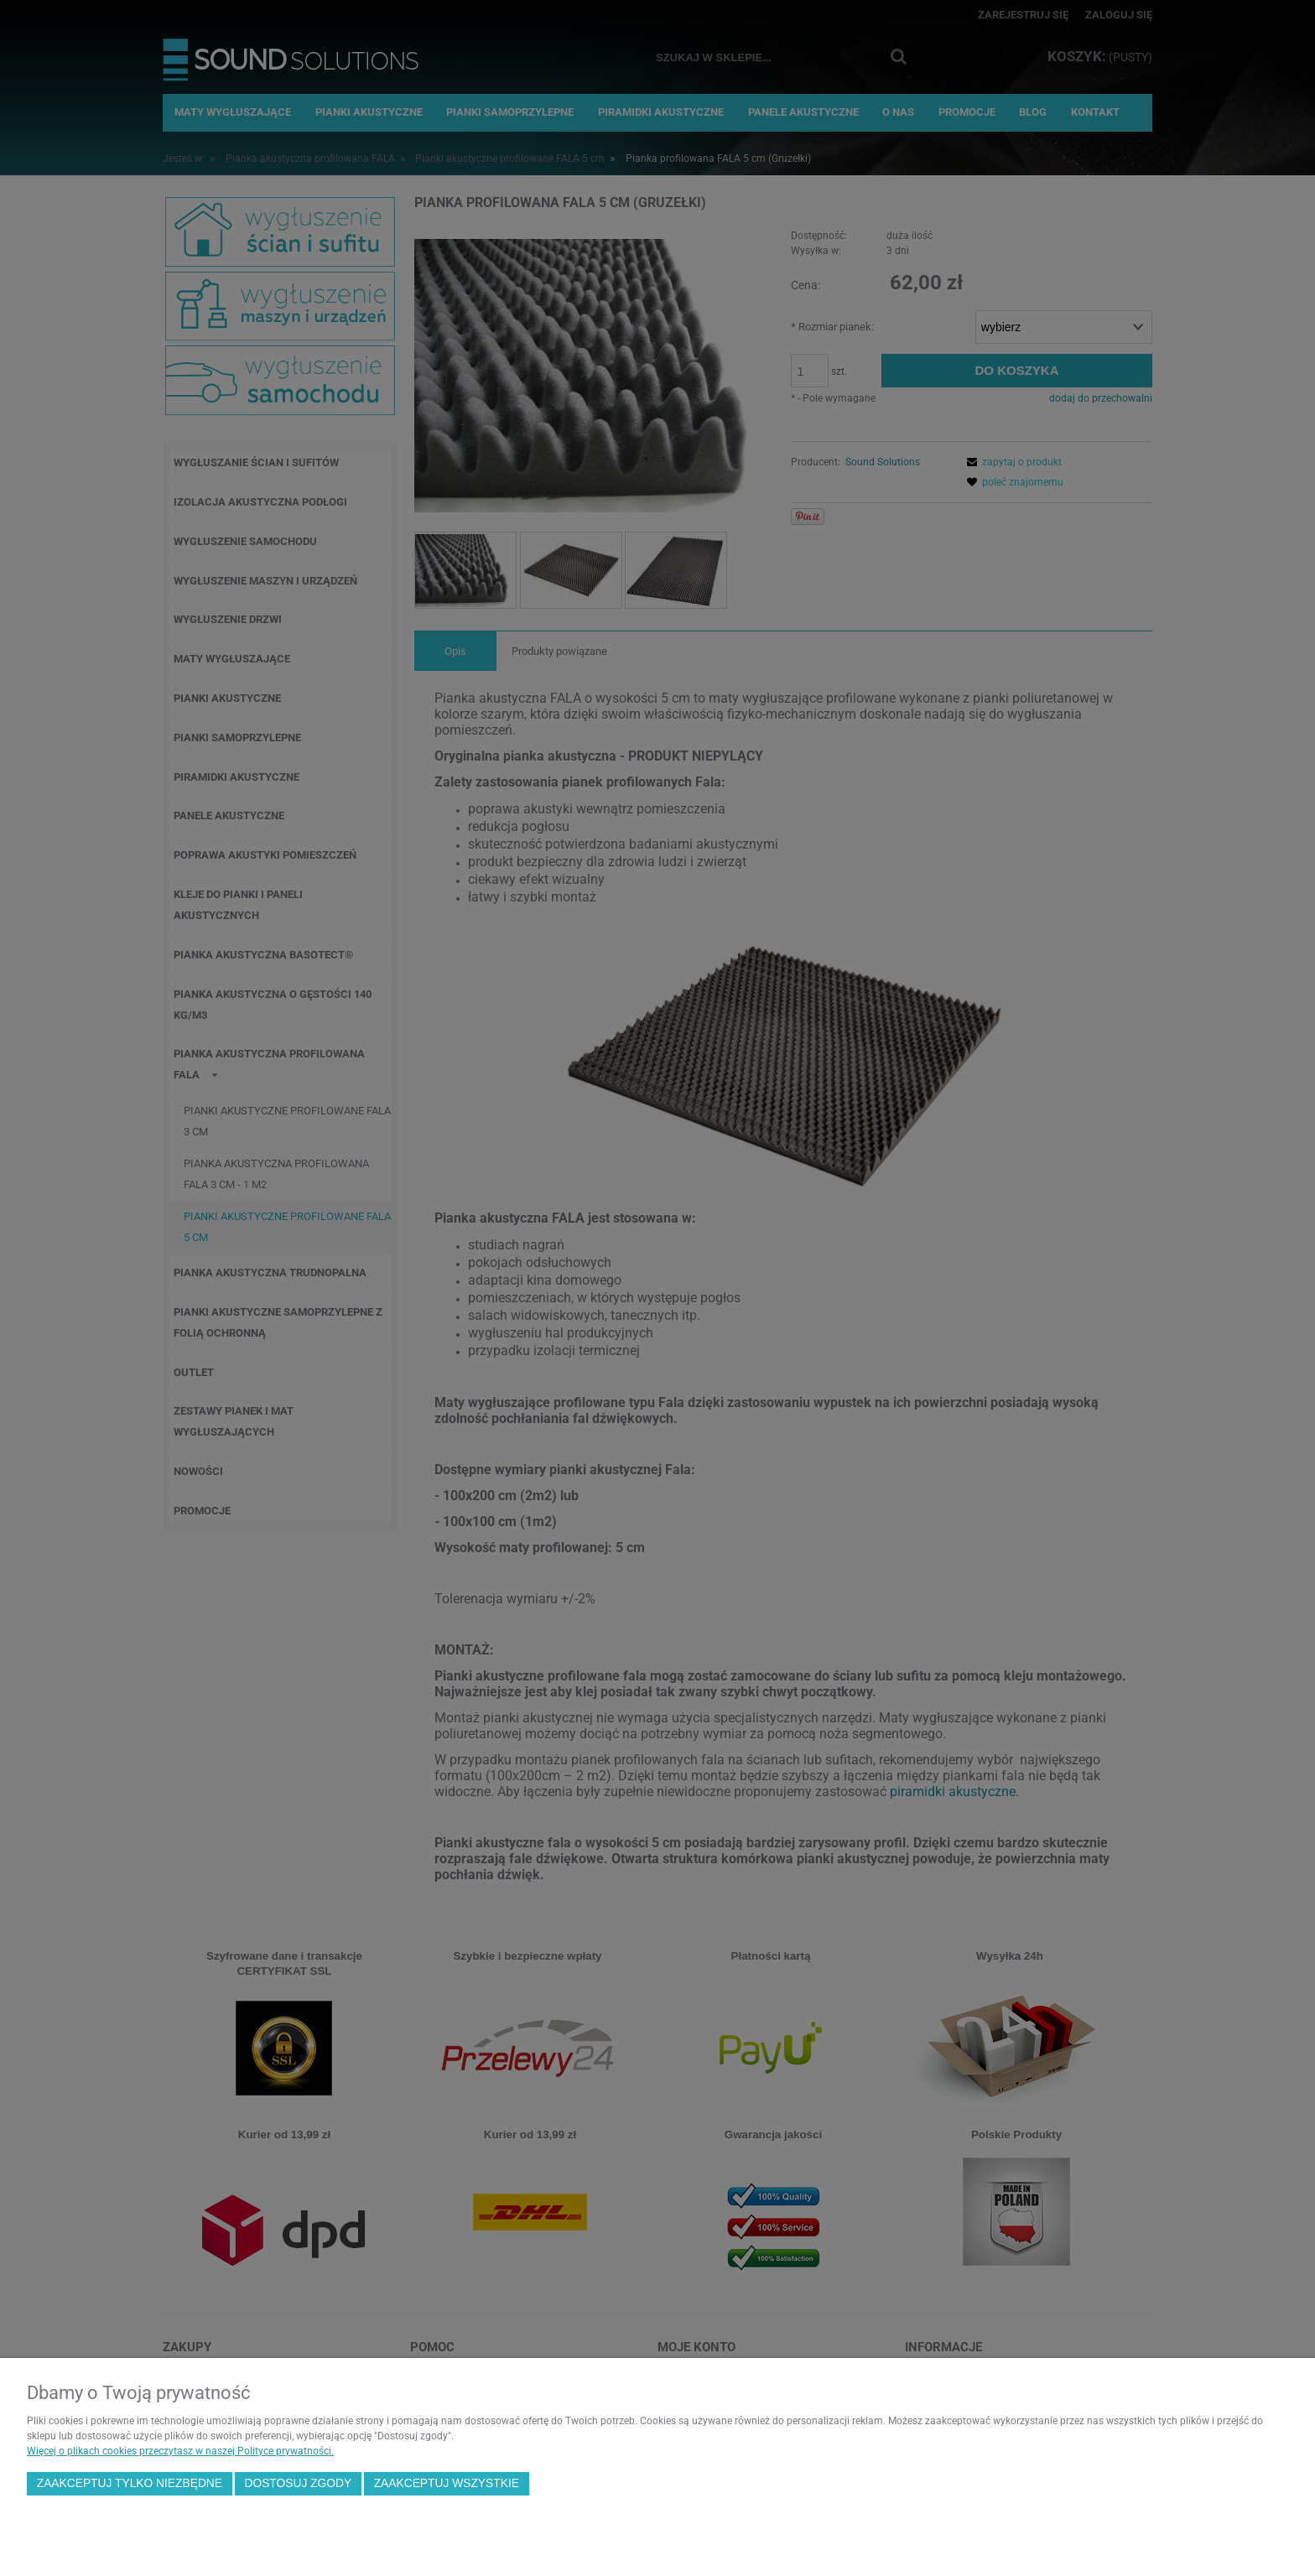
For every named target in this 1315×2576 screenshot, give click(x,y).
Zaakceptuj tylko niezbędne (129, 2483)
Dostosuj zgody (297, 2483)
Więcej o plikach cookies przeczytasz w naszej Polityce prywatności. (180, 2451)
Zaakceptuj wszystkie (446, 2483)
